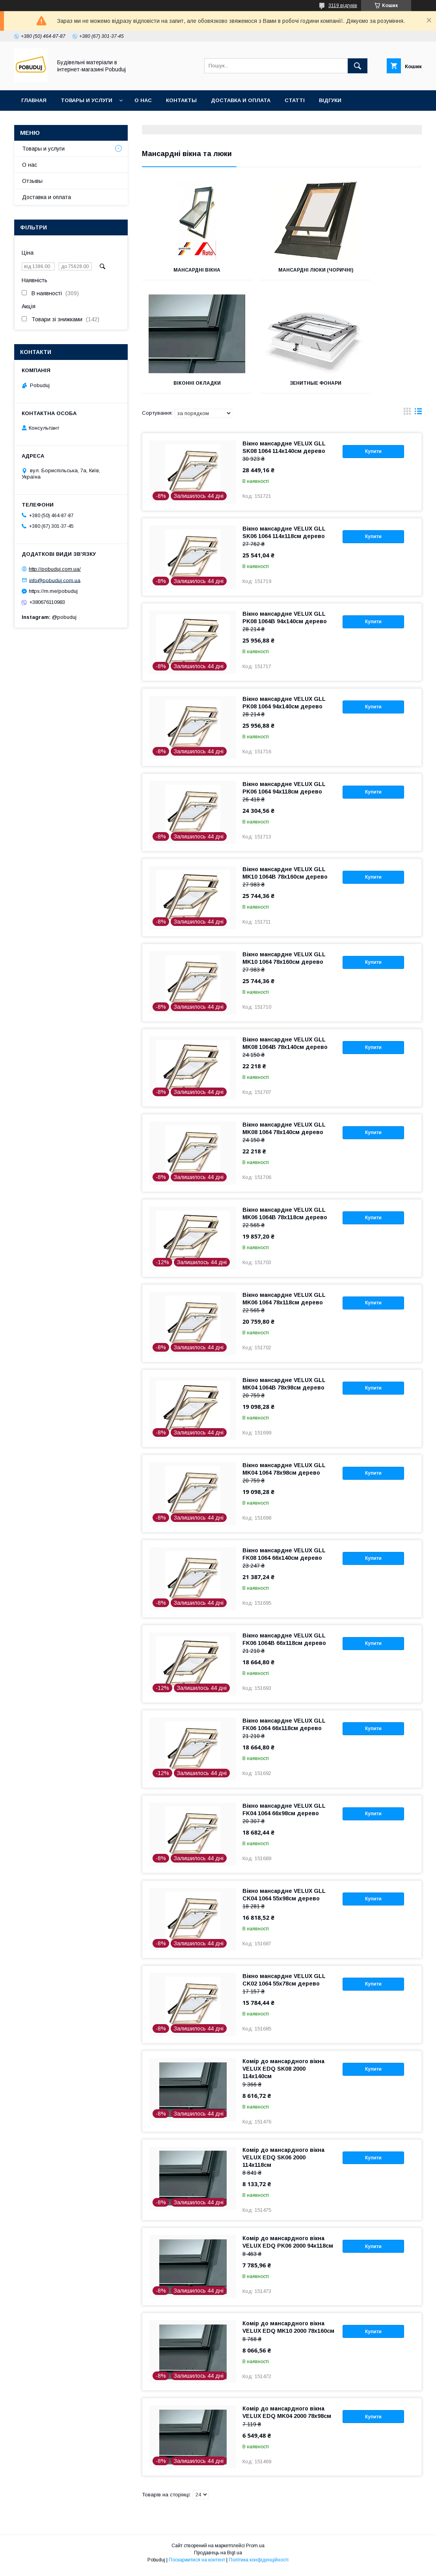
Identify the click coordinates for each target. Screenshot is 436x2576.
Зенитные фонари (186, 388)
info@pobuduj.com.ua (54, 580)
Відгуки (330, 100)
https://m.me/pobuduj (53, 591)
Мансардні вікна (185, 270)
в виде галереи (407, 418)
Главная (34, 100)
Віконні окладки (378, 270)
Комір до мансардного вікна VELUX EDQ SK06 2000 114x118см (283, 2163)
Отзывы (32, 181)
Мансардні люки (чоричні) (282, 272)
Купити (373, 457)
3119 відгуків (342, 5)
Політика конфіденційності (259, 2565)
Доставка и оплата (240, 100)
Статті (295, 100)
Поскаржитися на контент (197, 2565)
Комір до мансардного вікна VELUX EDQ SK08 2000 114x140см (283, 2074)
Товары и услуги (86, 100)
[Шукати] (357, 65)
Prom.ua (255, 2551)
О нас (143, 100)
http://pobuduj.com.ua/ (55, 569)
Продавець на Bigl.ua (218, 2558)
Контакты (181, 100)
